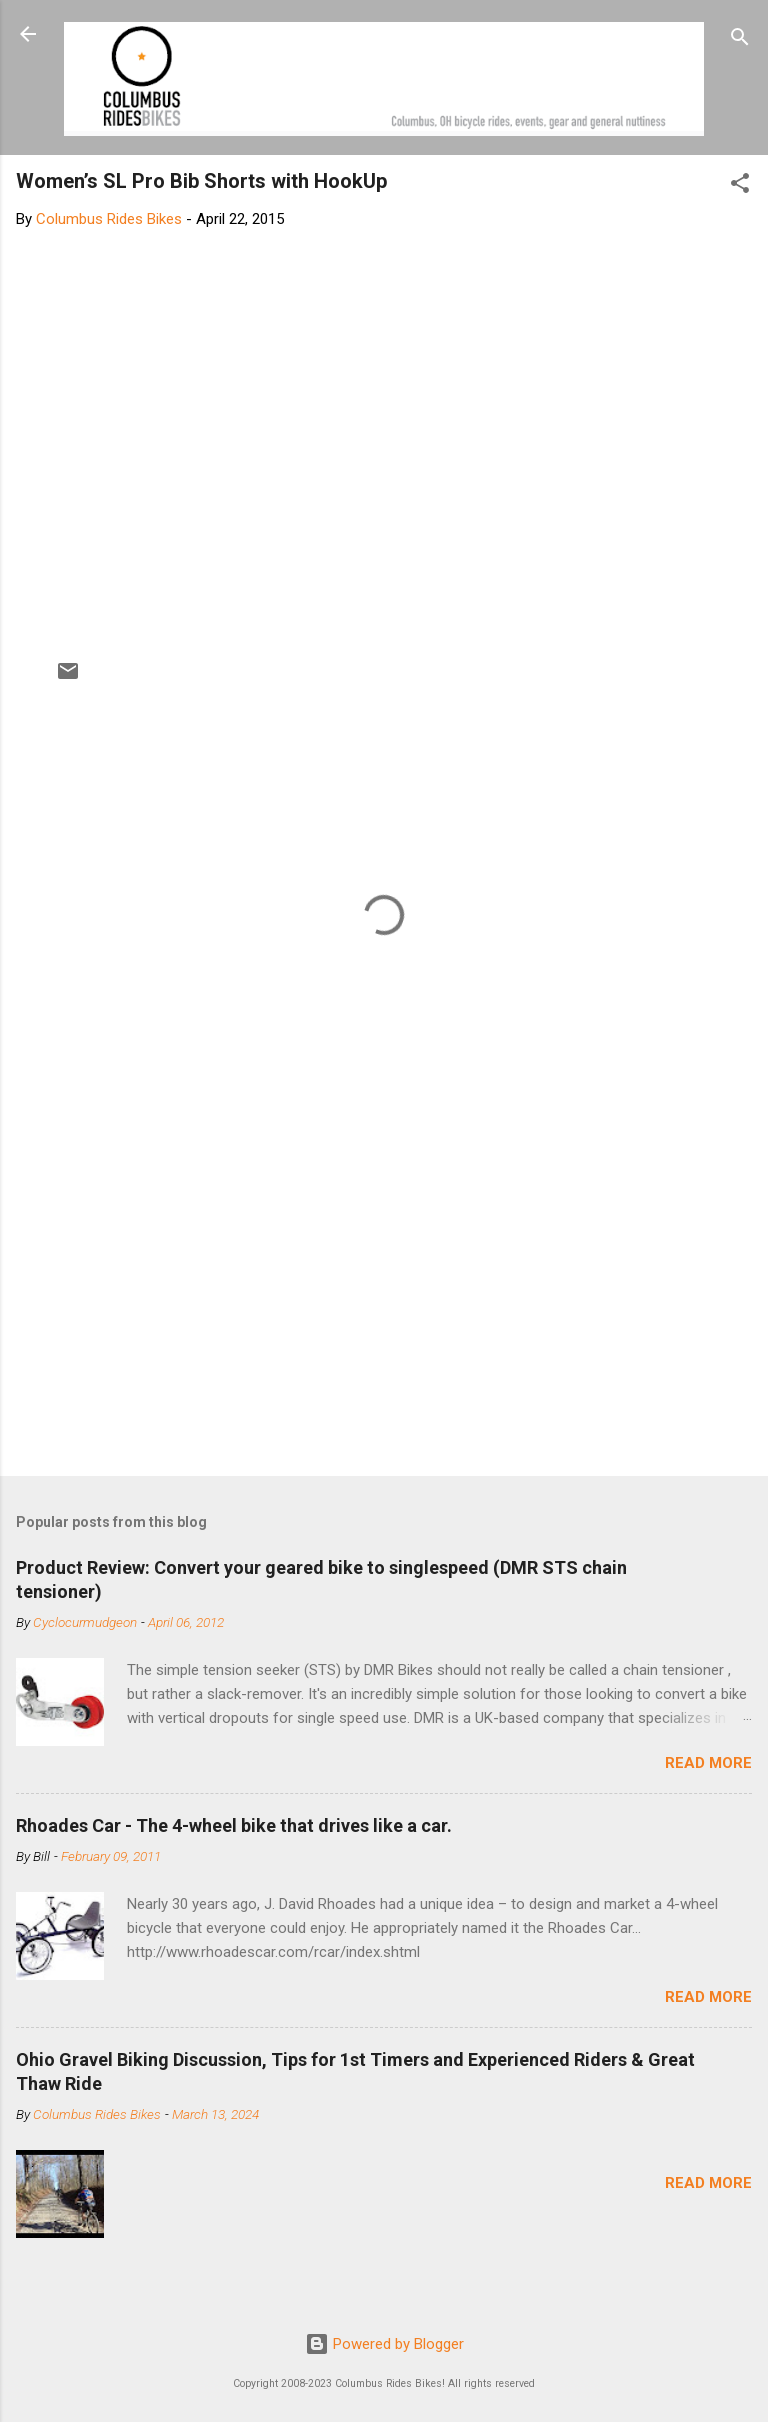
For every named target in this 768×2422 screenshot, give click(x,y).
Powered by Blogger (384, 2344)
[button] (740, 186)
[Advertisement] (384, 1304)
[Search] (740, 40)
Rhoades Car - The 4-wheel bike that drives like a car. (234, 1825)
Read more (708, 1763)
